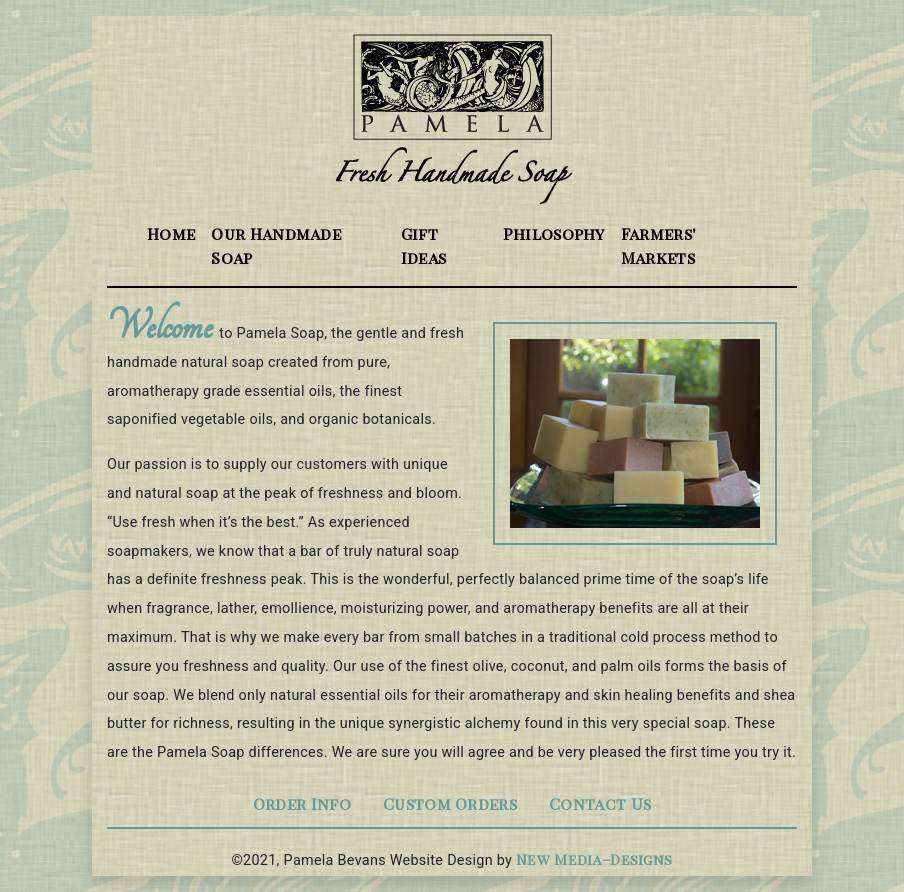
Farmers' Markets (659, 245)
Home (175, 233)
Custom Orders (450, 803)
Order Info (302, 803)
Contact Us (600, 803)
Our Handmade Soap (276, 245)
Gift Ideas (424, 245)
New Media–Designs (594, 859)
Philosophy (554, 233)
